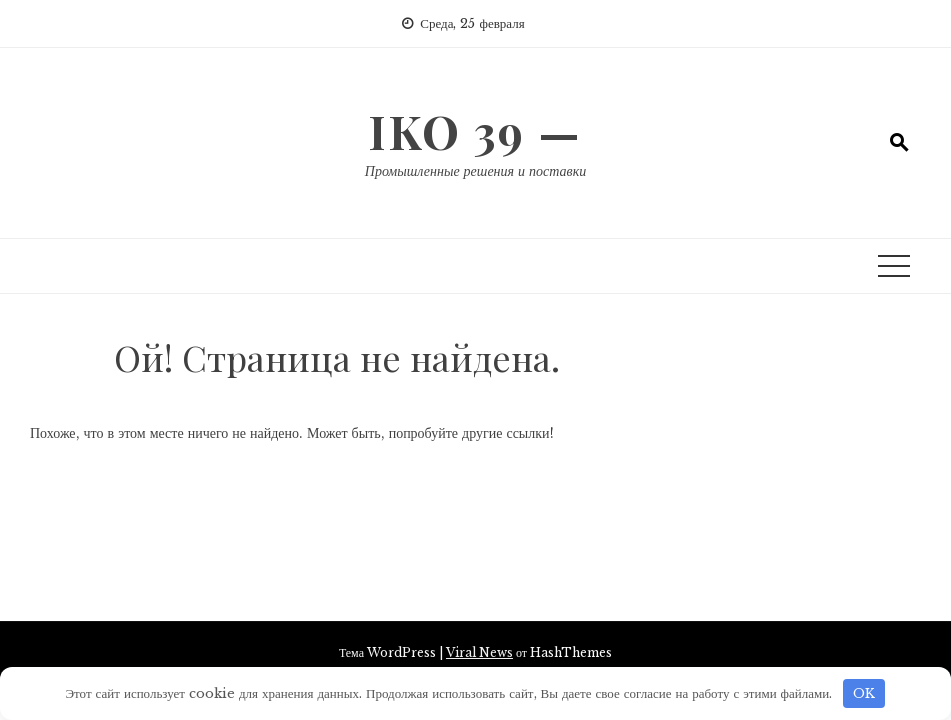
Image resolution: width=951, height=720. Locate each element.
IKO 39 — (475, 131)
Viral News (479, 652)
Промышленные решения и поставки (475, 171)
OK (864, 693)
